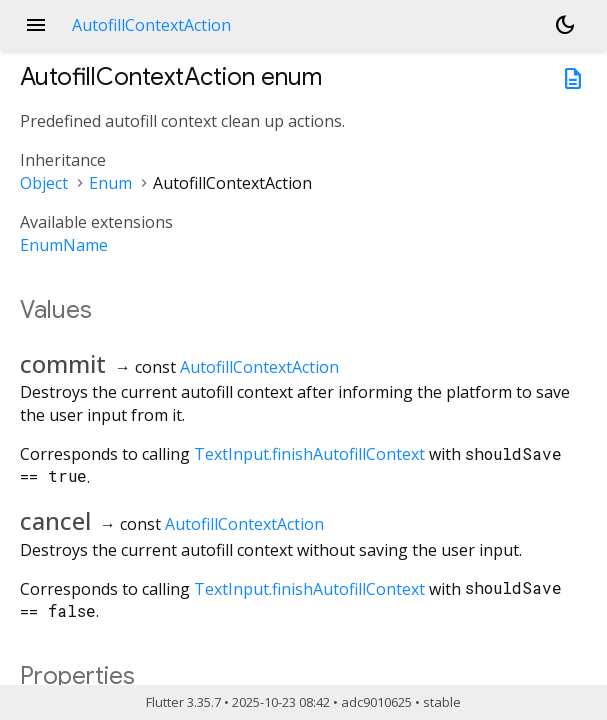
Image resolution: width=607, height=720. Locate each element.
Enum (110, 183)
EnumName (64, 245)
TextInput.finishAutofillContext (309, 454)
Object (44, 183)
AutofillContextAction (259, 367)
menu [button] (36, 25)
